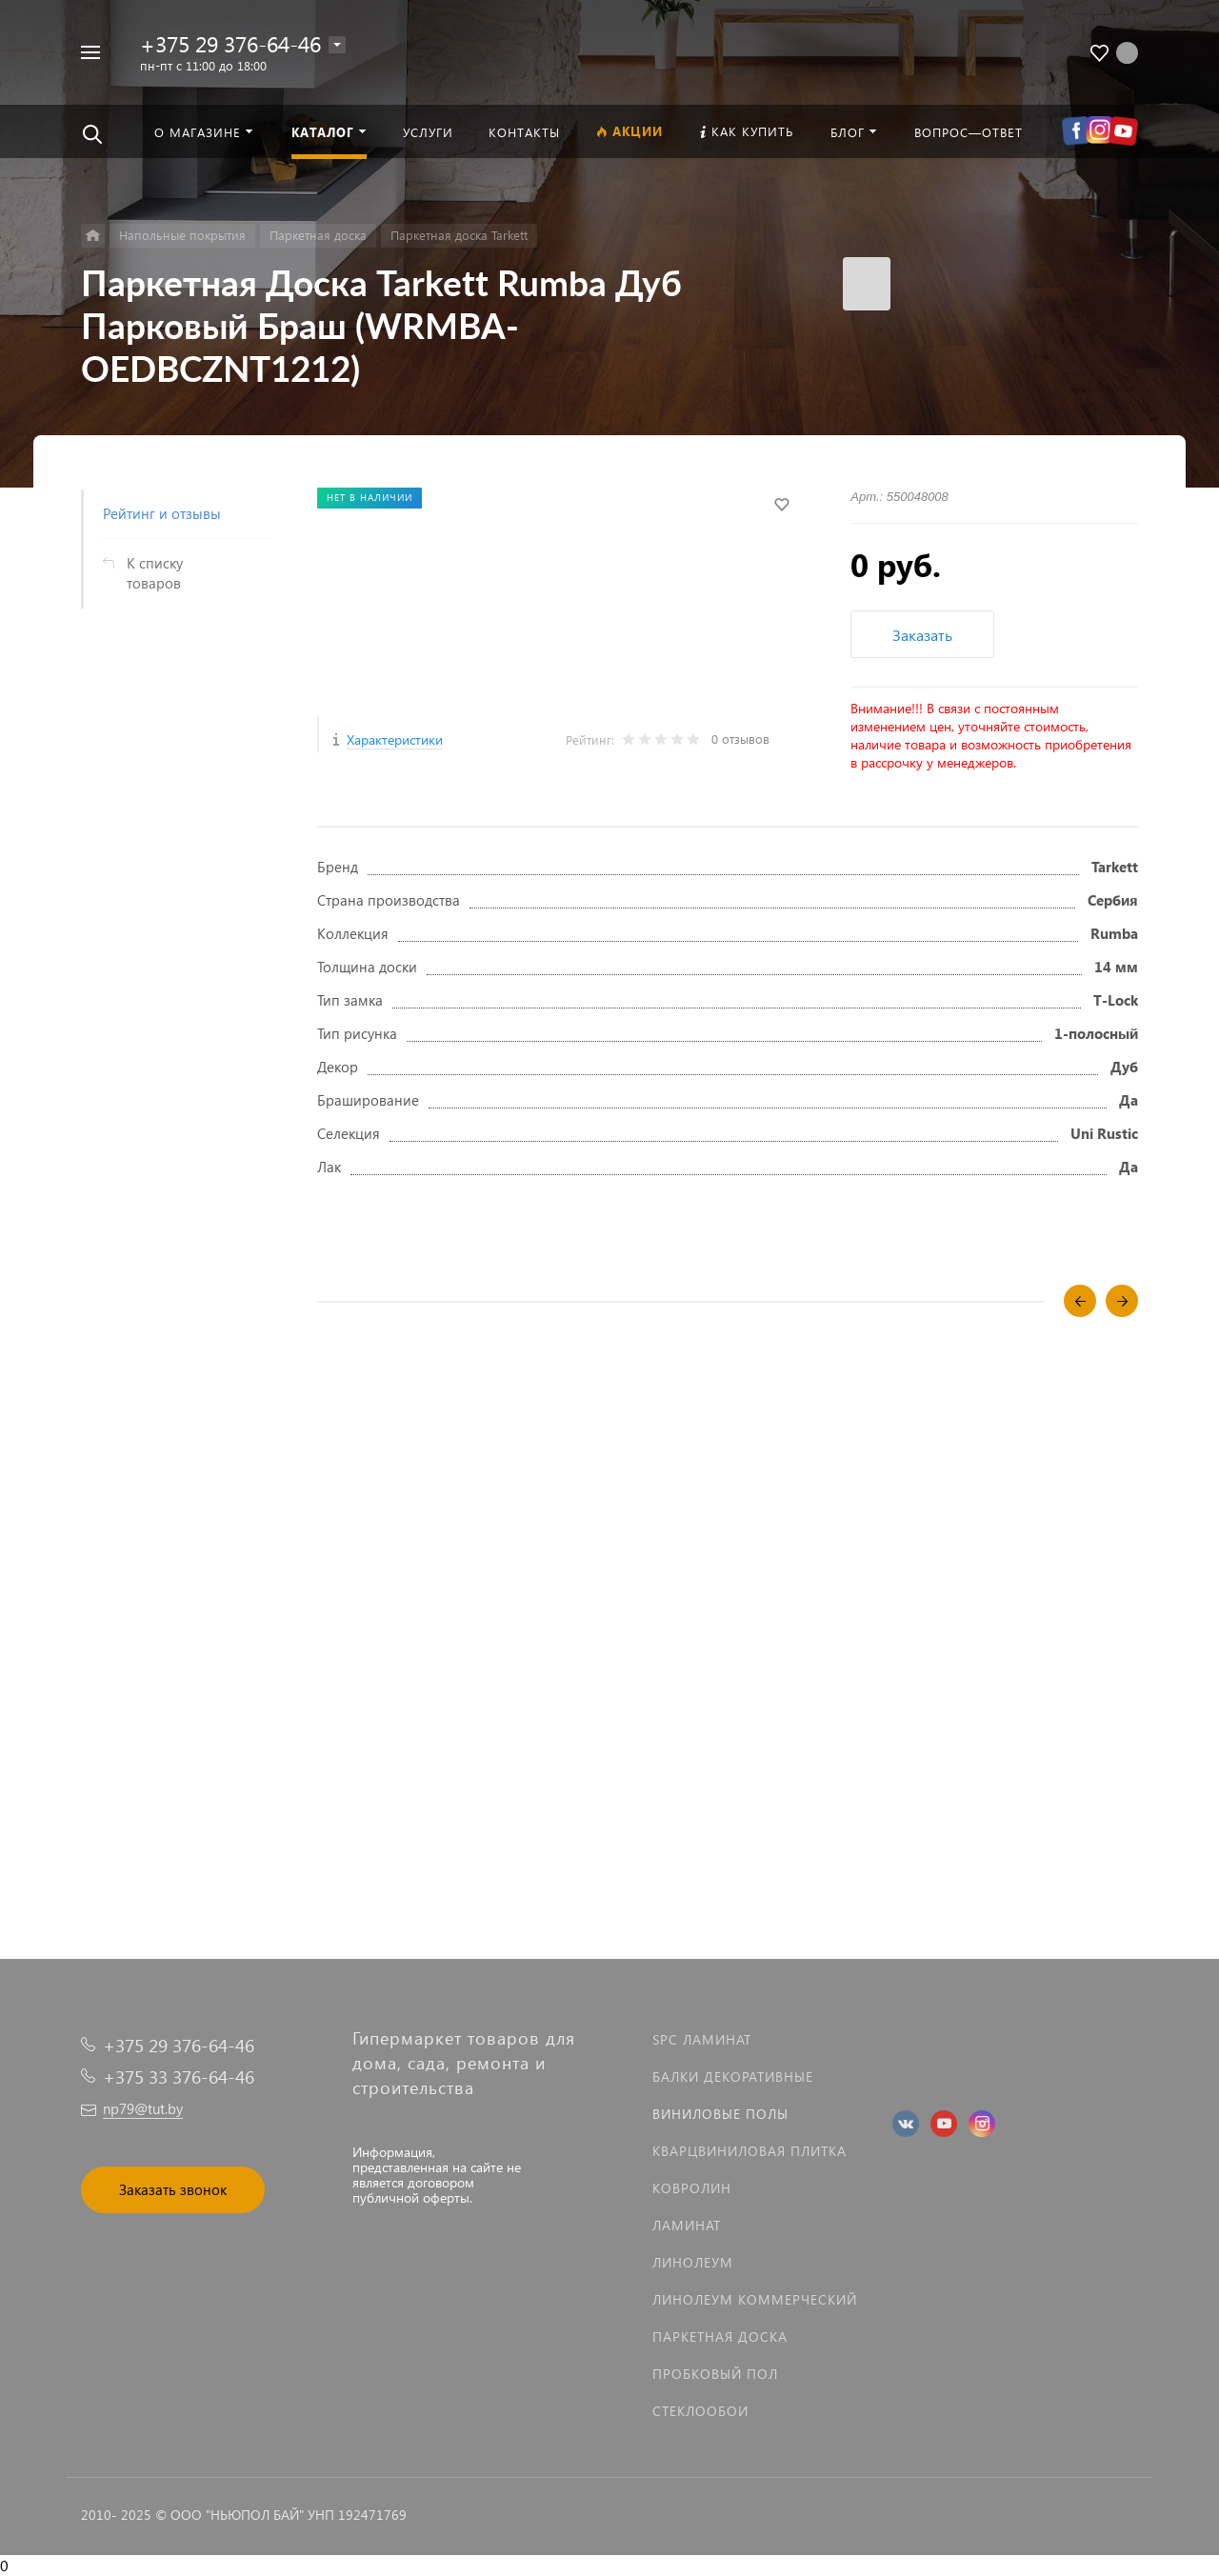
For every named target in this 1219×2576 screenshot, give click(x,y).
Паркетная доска (720, 2336)
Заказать (922, 635)
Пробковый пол (715, 2374)
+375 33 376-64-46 (178, 2076)
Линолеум (692, 2262)
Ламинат (686, 2225)
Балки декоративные (732, 2076)
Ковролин (691, 2188)
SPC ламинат (701, 2039)
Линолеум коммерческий (754, 2299)
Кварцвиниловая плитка (749, 2151)
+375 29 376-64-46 (230, 43)
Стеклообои (700, 2411)
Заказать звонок (173, 2189)
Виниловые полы (720, 2114)
